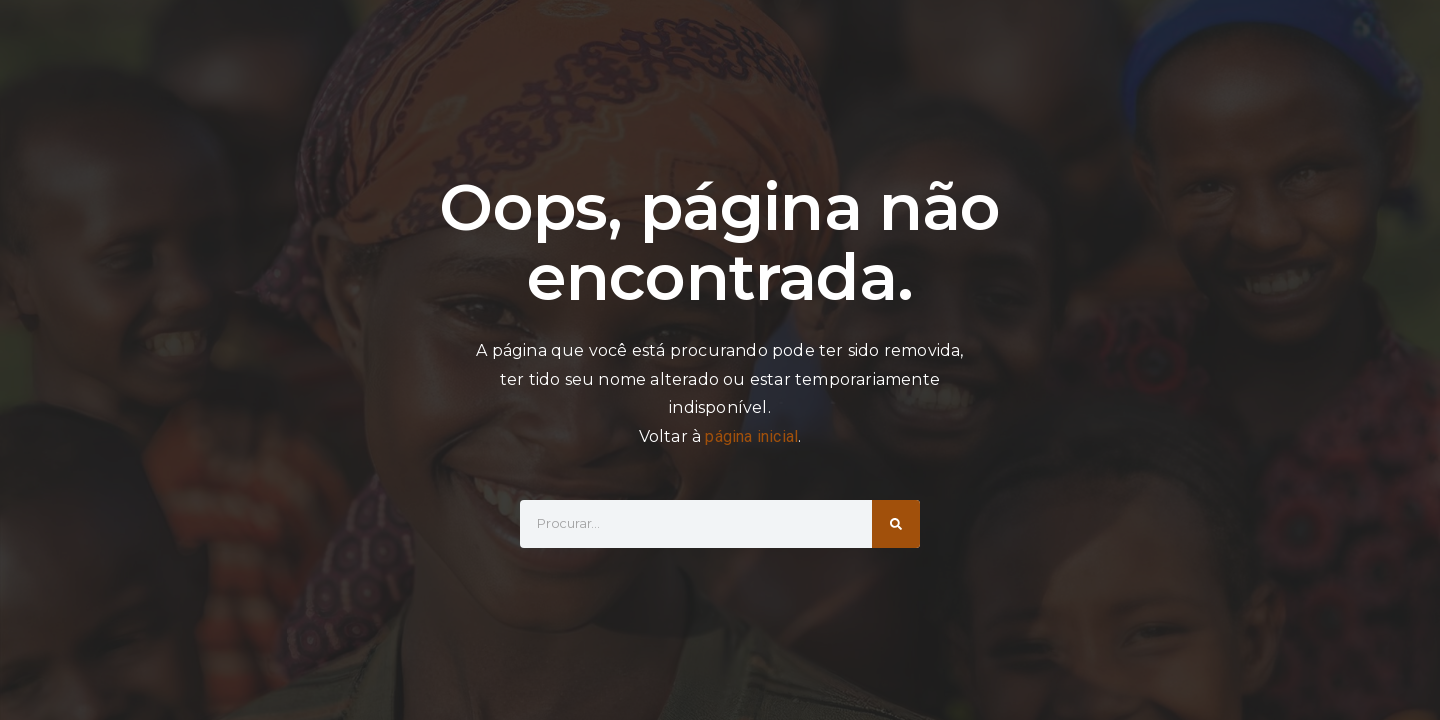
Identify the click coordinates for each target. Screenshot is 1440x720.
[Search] (896, 524)
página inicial (751, 436)
